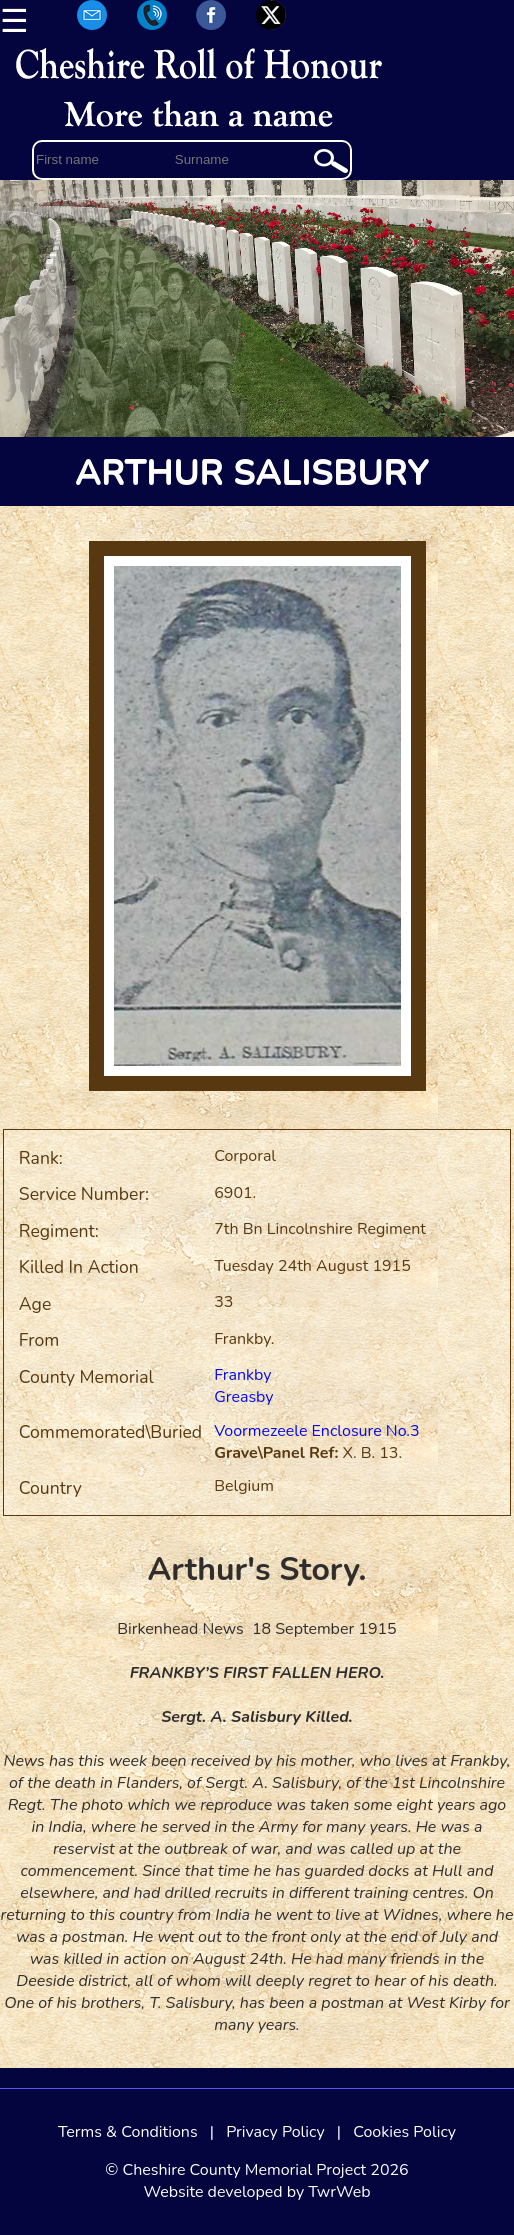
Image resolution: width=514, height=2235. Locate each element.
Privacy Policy (275, 2132)
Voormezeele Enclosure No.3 (316, 1431)
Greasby (243, 1397)
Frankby (242, 1375)
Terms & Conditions (128, 2132)
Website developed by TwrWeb (256, 2192)
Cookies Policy (404, 2132)
